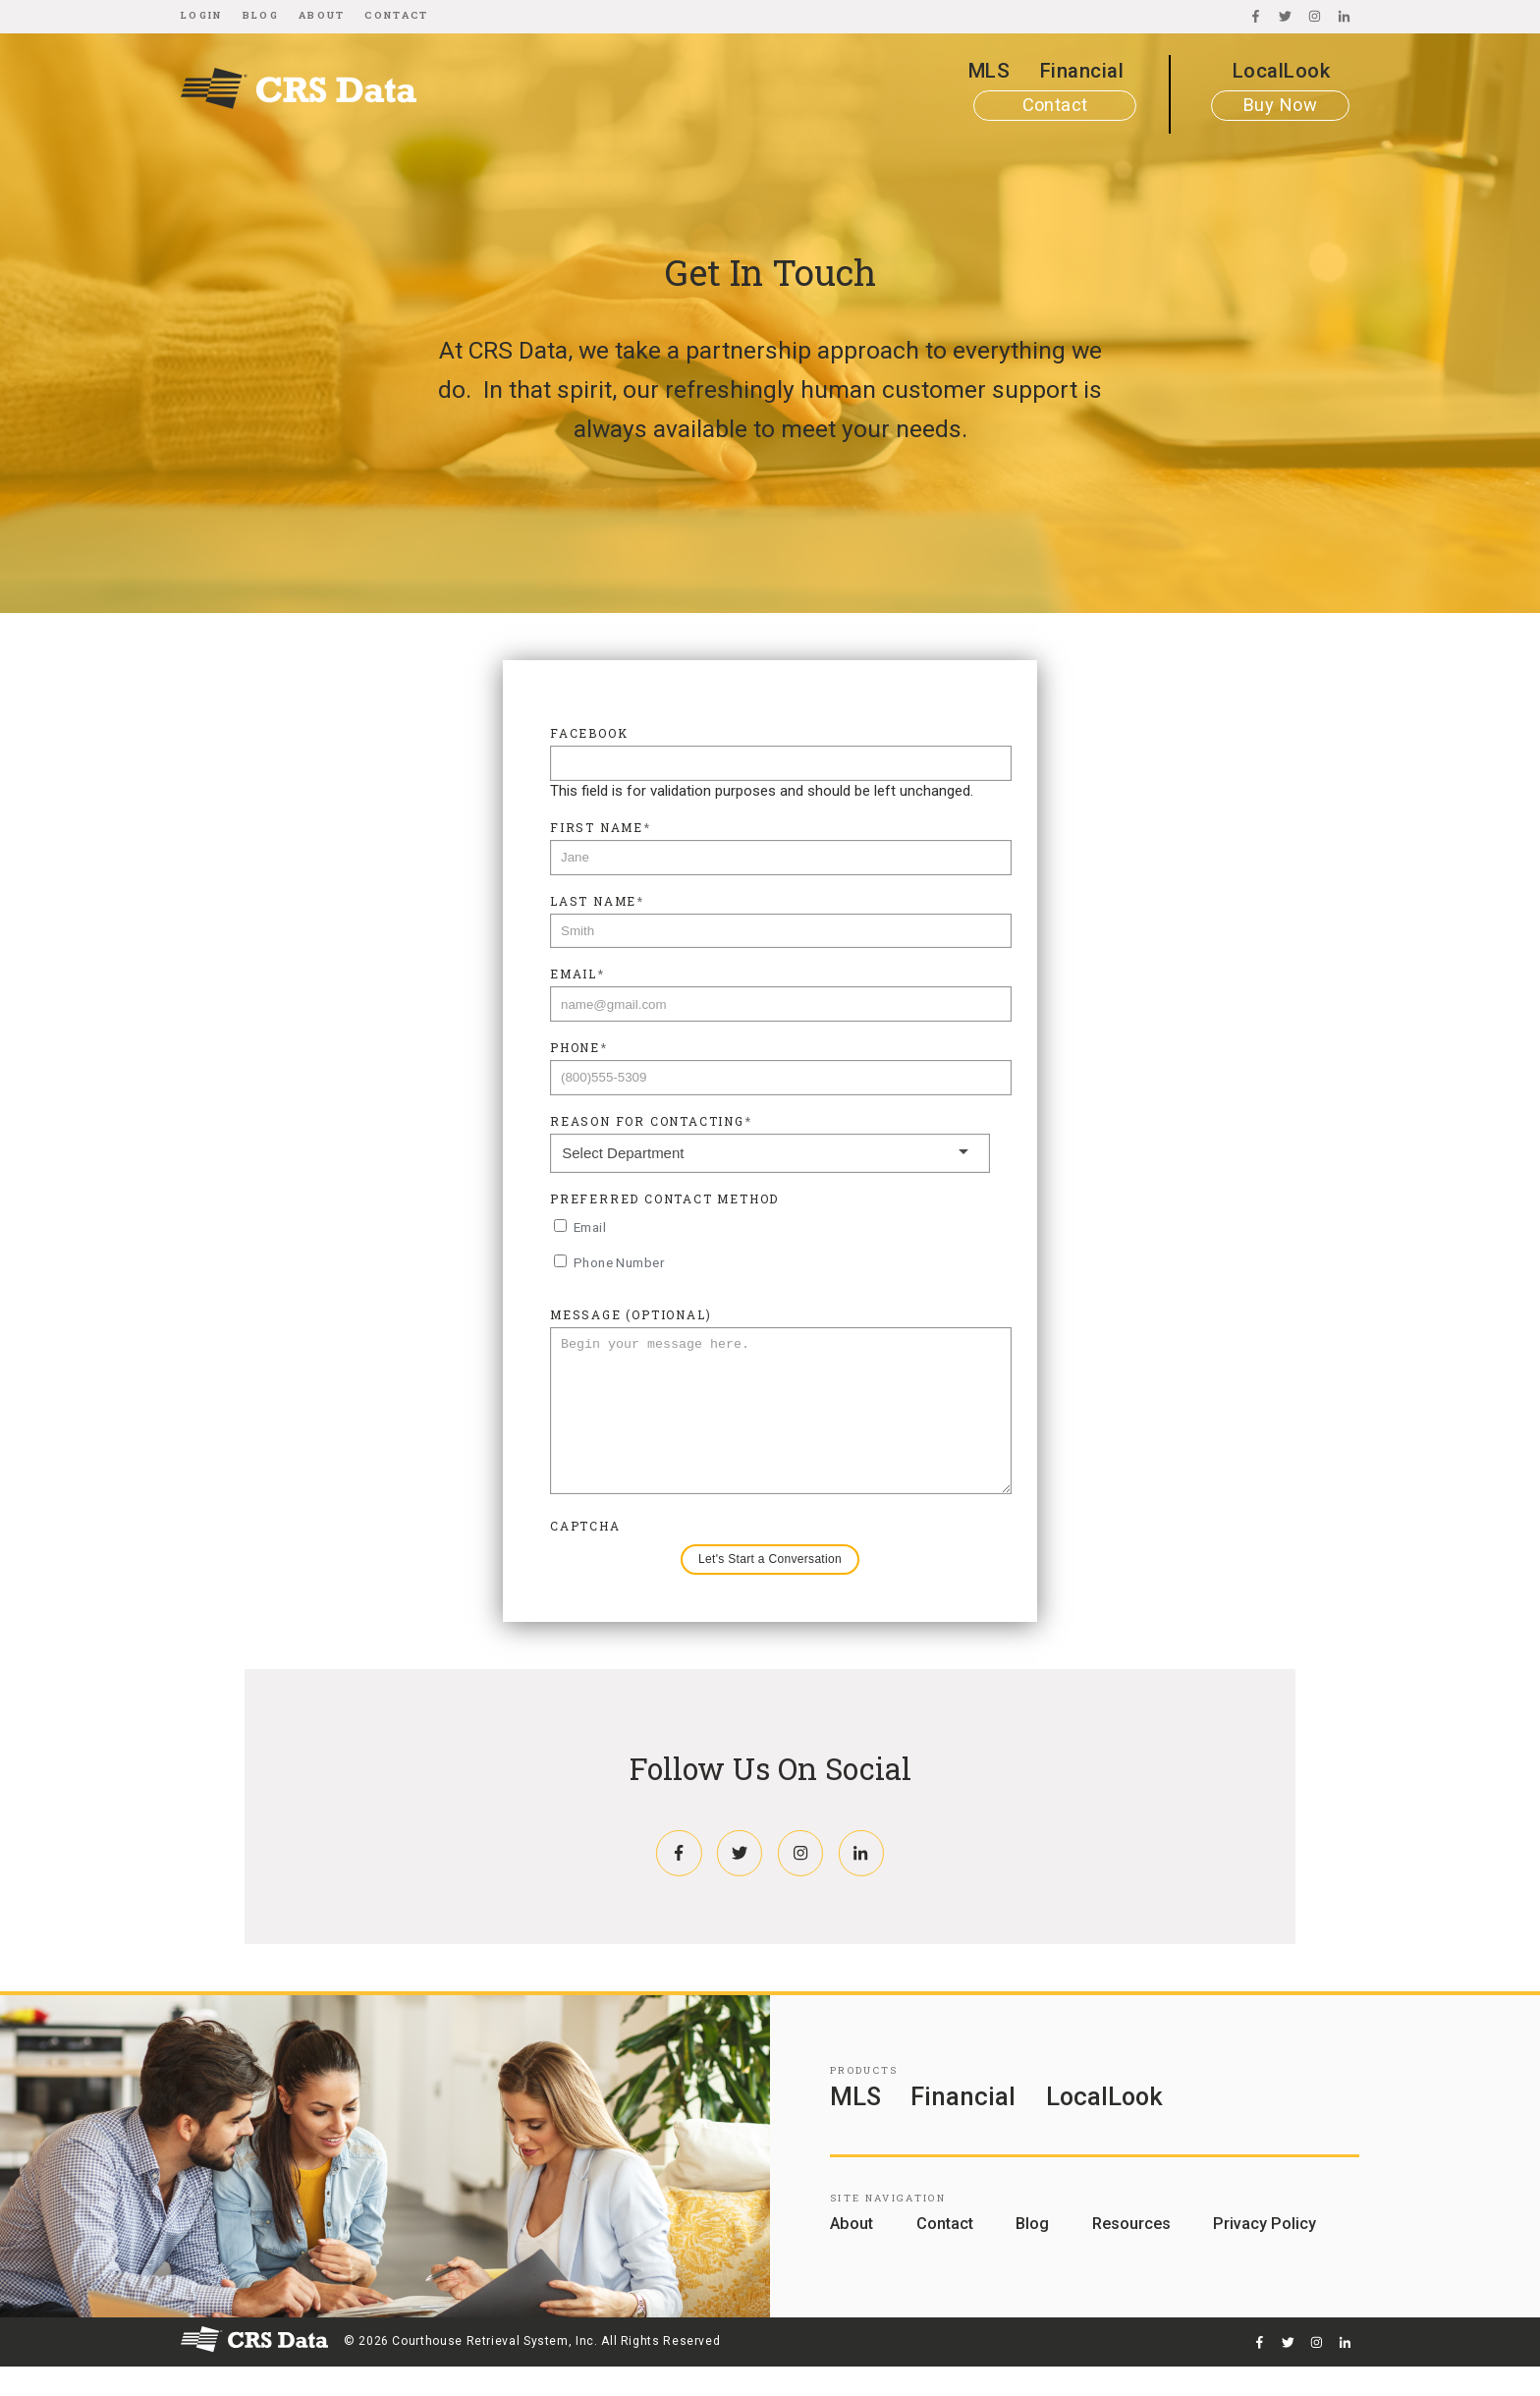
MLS (989, 71)
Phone (579, 1047)
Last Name (597, 901)
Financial (1082, 71)
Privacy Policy (1264, 2253)
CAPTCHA (585, 1555)
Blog (261, 15)
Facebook (589, 733)
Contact (396, 15)
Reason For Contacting (651, 1121)
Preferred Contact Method (664, 1198)
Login (202, 15)
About (322, 15)
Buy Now (1280, 104)
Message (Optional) (630, 1314)
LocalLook (1281, 71)
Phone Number (619, 1262)
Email (577, 973)
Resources (1131, 2253)
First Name (600, 827)
